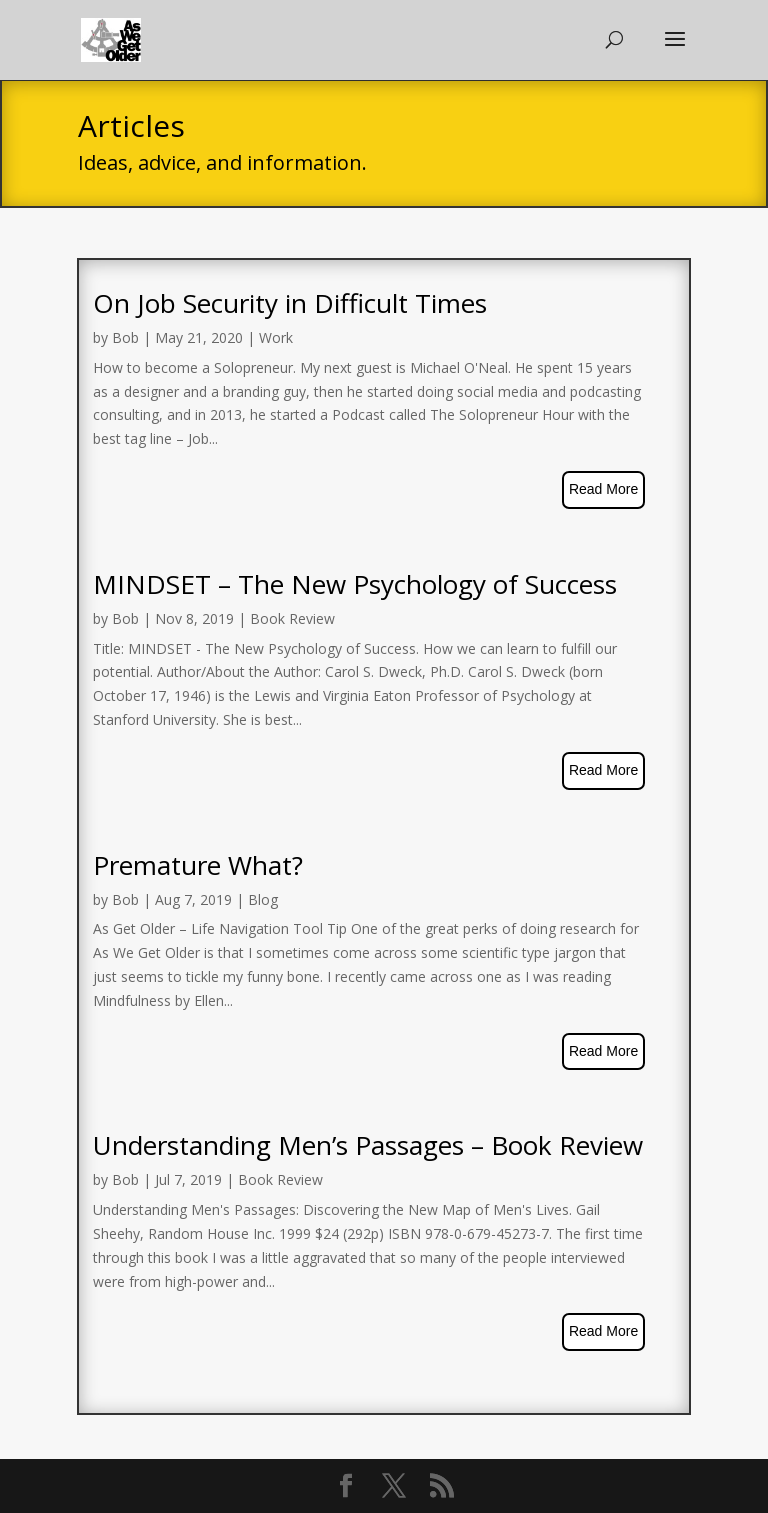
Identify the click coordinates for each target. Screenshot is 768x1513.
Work (276, 337)
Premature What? (198, 865)
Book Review (292, 618)
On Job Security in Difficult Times (290, 303)
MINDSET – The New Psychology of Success (355, 584)
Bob (125, 337)
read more (603, 489)
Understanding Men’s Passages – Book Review (368, 1145)
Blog (263, 899)
